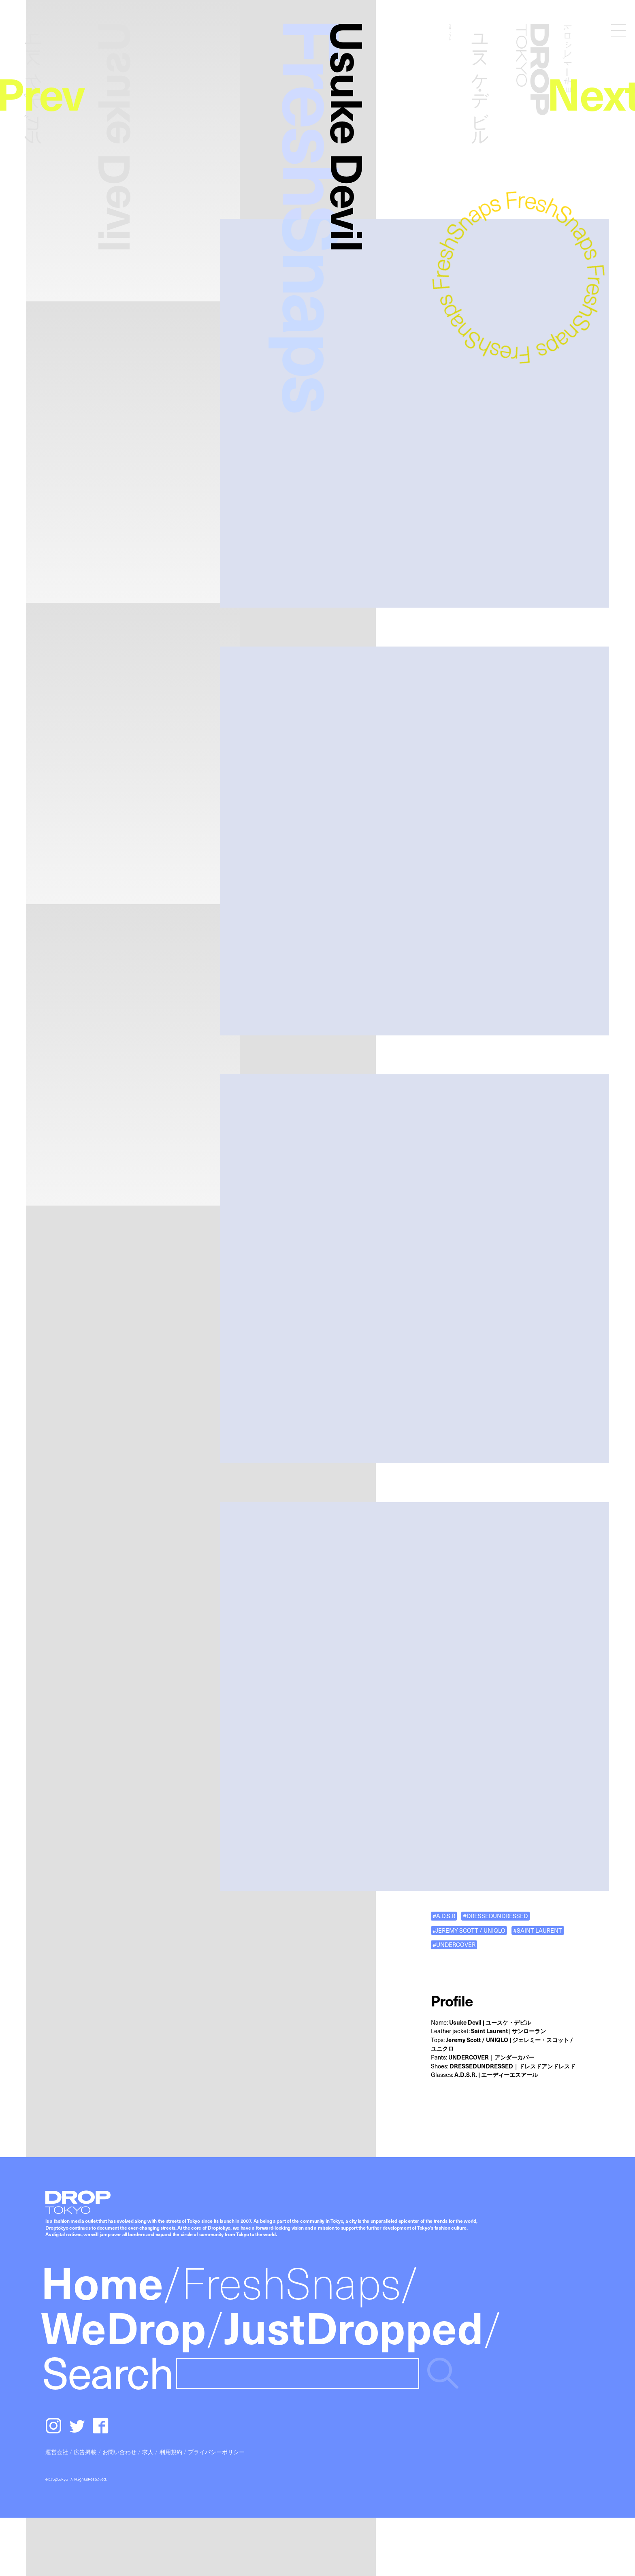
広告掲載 (85, 2451)
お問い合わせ (119, 2451)
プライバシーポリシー (216, 2451)
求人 (147, 2451)
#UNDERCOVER (454, 1944)
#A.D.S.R (444, 1916)
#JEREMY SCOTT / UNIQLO (469, 1930)
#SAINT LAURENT (537, 1930)
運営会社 (56, 2451)
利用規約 (171, 2451)
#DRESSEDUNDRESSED (495, 1916)
